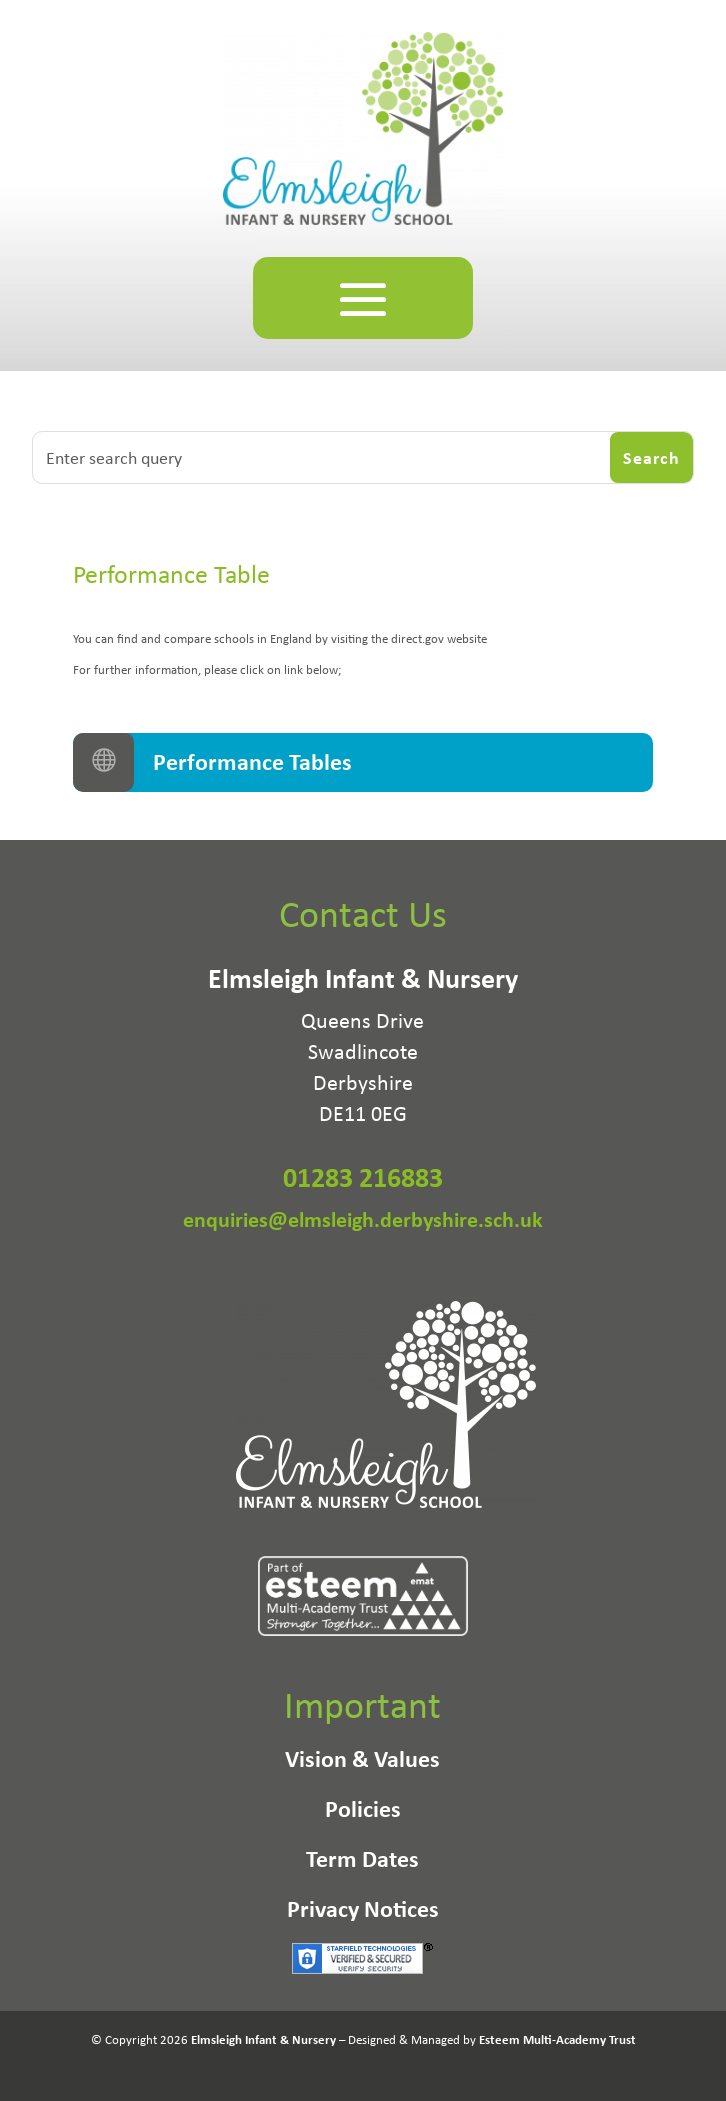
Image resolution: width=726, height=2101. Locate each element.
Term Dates (362, 1862)
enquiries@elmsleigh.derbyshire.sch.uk (363, 1219)
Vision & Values (362, 1762)
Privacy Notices (363, 1912)
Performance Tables (252, 761)
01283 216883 (363, 1177)
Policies (363, 1812)
